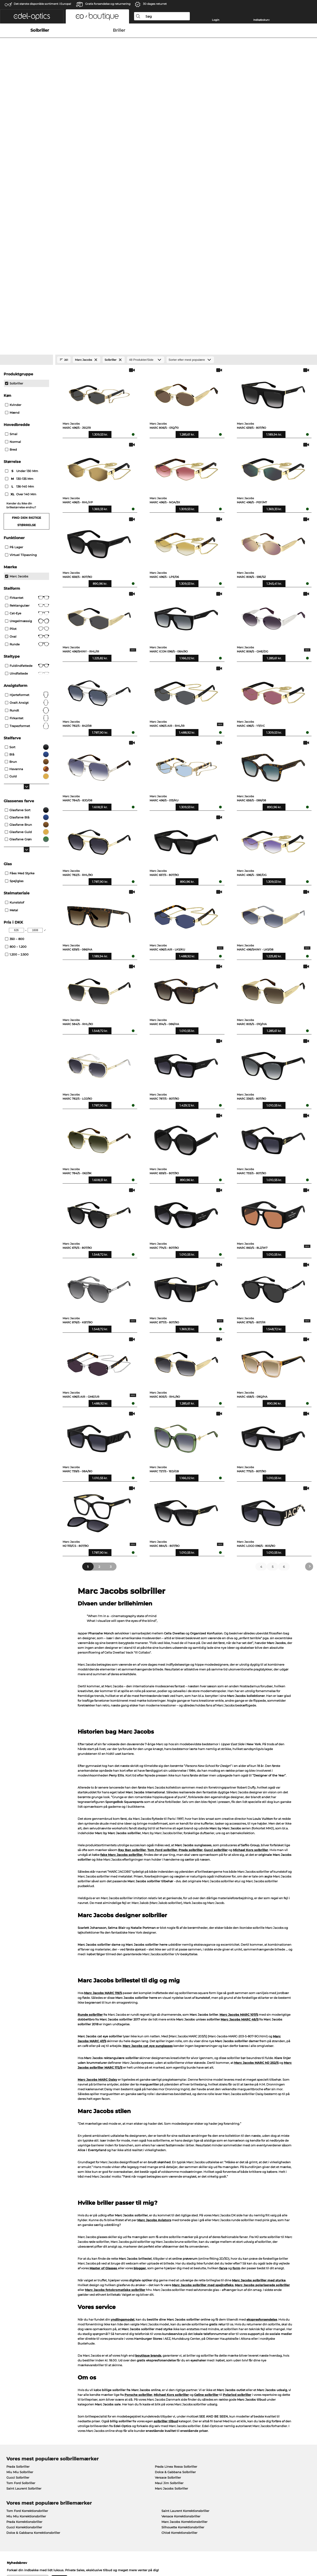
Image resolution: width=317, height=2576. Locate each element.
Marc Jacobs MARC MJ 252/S (256, 1854)
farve (223, 2059)
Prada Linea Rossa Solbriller (176, 2257)
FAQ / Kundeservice (224, 2451)
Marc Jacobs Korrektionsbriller (184, 2313)
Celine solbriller (206, 2186)
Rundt (27, 501)
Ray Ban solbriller (132, 1641)
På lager (14, 338)
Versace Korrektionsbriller (180, 2307)
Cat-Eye (27, 404)
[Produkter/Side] (145, 151)
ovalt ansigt (27, 493)
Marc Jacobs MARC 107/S (238, 1805)
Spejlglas (14, 672)
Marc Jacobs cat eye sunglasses (148, 1837)
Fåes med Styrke (19, 664)
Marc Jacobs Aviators (154, 2011)
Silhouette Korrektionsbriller (182, 2318)
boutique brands (148, 2146)
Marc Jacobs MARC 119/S (103, 1784)
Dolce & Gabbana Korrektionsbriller (33, 2324)
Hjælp (214, 2433)
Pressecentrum (17, 2440)
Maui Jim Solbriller (169, 2274)
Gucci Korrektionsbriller (24, 2318)
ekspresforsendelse (261, 2110)
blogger (140, 2059)
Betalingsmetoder (121, 2440)
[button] (31, 16)
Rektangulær (27, 396)
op (308, 2538)
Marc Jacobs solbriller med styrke (258, 2071)
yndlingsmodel (122, 2110)
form (236, 2059)
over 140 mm (21, 285)
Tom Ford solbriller (162, 1641)
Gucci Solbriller (17, 2268)
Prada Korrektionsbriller (24, 2313)
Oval (27, 427)
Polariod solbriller (237, 2186)
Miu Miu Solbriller (19, 2263)
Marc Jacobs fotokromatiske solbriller (115, 2081)
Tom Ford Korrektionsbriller (27, 2302)
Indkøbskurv (261, 19)
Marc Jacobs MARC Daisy (97, 1870)
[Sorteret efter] (190, 151)
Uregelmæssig (27, 412)
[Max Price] (35, 721)
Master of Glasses (104, 2059)
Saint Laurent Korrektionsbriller (185, 2302)
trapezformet (27, 517)
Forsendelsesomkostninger (128, 2446)
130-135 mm (19, 269)
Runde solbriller (90, 1805)
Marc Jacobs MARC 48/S (240, 1810)
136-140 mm (20, 277)
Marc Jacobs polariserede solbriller (262, 2076)
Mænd (12, 203)
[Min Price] (16, 721)
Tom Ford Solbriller (20, 2274)
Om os (10, 2433)
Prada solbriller (191, 1641)
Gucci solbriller (216, 1641)
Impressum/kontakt (20, 2554)
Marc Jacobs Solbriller (171, 2279)
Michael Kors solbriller (250, 1641)
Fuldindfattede (27, 456)
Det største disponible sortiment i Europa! (42, 3)
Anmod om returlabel (226, 2440)
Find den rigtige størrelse (26, 312)
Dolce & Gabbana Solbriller (175, 2263)
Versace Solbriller (168, 2268)
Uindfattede (27, 464)
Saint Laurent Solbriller (23, 2279)
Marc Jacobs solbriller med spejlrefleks (202, 2076)
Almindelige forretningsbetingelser (32, 2548)
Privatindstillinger (19, 2446)
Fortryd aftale (20, 2539)
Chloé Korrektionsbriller (179, 2324)
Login (215, 19)
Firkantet (27, 388)
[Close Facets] (26, 150)
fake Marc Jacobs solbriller (121, 1646)
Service (114, 2433)
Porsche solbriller (138, 2186)
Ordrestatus (218, 2457)
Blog (213, 2446)
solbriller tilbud (166, 2212)
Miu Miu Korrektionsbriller (26, 2307)
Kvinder (13, 196)
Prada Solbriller (17, 2257)
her (130, 2378)
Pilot (27, 419)
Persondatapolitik (75, 2548)
